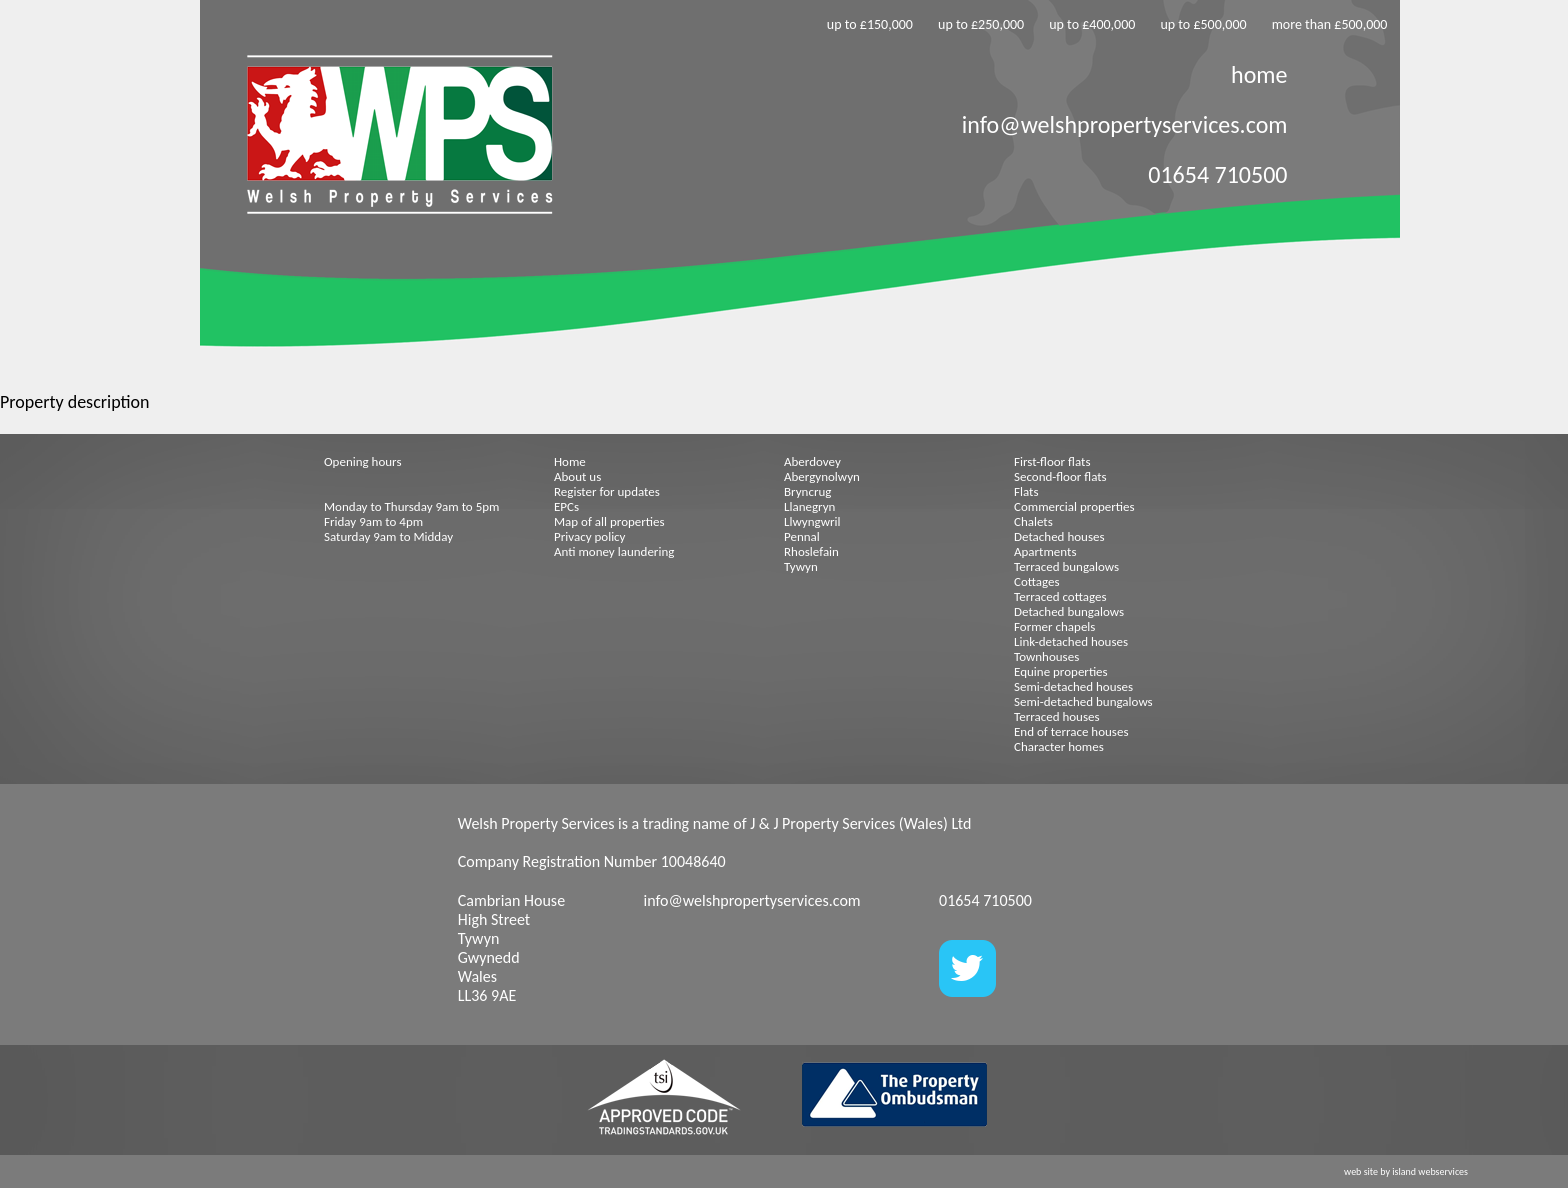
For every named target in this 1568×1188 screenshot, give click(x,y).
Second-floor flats (1060, 476)
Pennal (802, 536)
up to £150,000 (870, 24)
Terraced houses (1057, 716)
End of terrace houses (1071, 731)
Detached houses (1059, 536)
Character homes (1059, 746)
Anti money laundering (614, 551)
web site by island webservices (1406, 1171)
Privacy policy (590, 536)
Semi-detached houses (1073, 686)
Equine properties (1061, 671)
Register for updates (607, 491)
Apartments (1045, 551)
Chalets (1033, 521)
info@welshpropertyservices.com (1125, 124)
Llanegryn (809, 506)
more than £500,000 (1330, 24)
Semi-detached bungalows (1083, 701)
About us (577, 476)
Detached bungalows (1069, 611)
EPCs (566, 506)
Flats (1026, 491)
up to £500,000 (1203, 24)
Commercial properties (1074, 506)
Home (570, 461)
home (1259, 74)
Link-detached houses (1071, 641)
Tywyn (801, 566)
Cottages (1037, 581)
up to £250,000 (981, 24)
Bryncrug (807, 491)
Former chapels (1054, 626)
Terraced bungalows (1066, 566)
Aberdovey (812, 461)
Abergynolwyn (822, 476)
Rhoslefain (811, 551)
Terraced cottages (1060, 596)
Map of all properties (609, 521)
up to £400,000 (1092, 24)
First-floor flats (1052, 461)
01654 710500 (1217, 174)
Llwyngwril (812, 521)
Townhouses (1046, 656)
